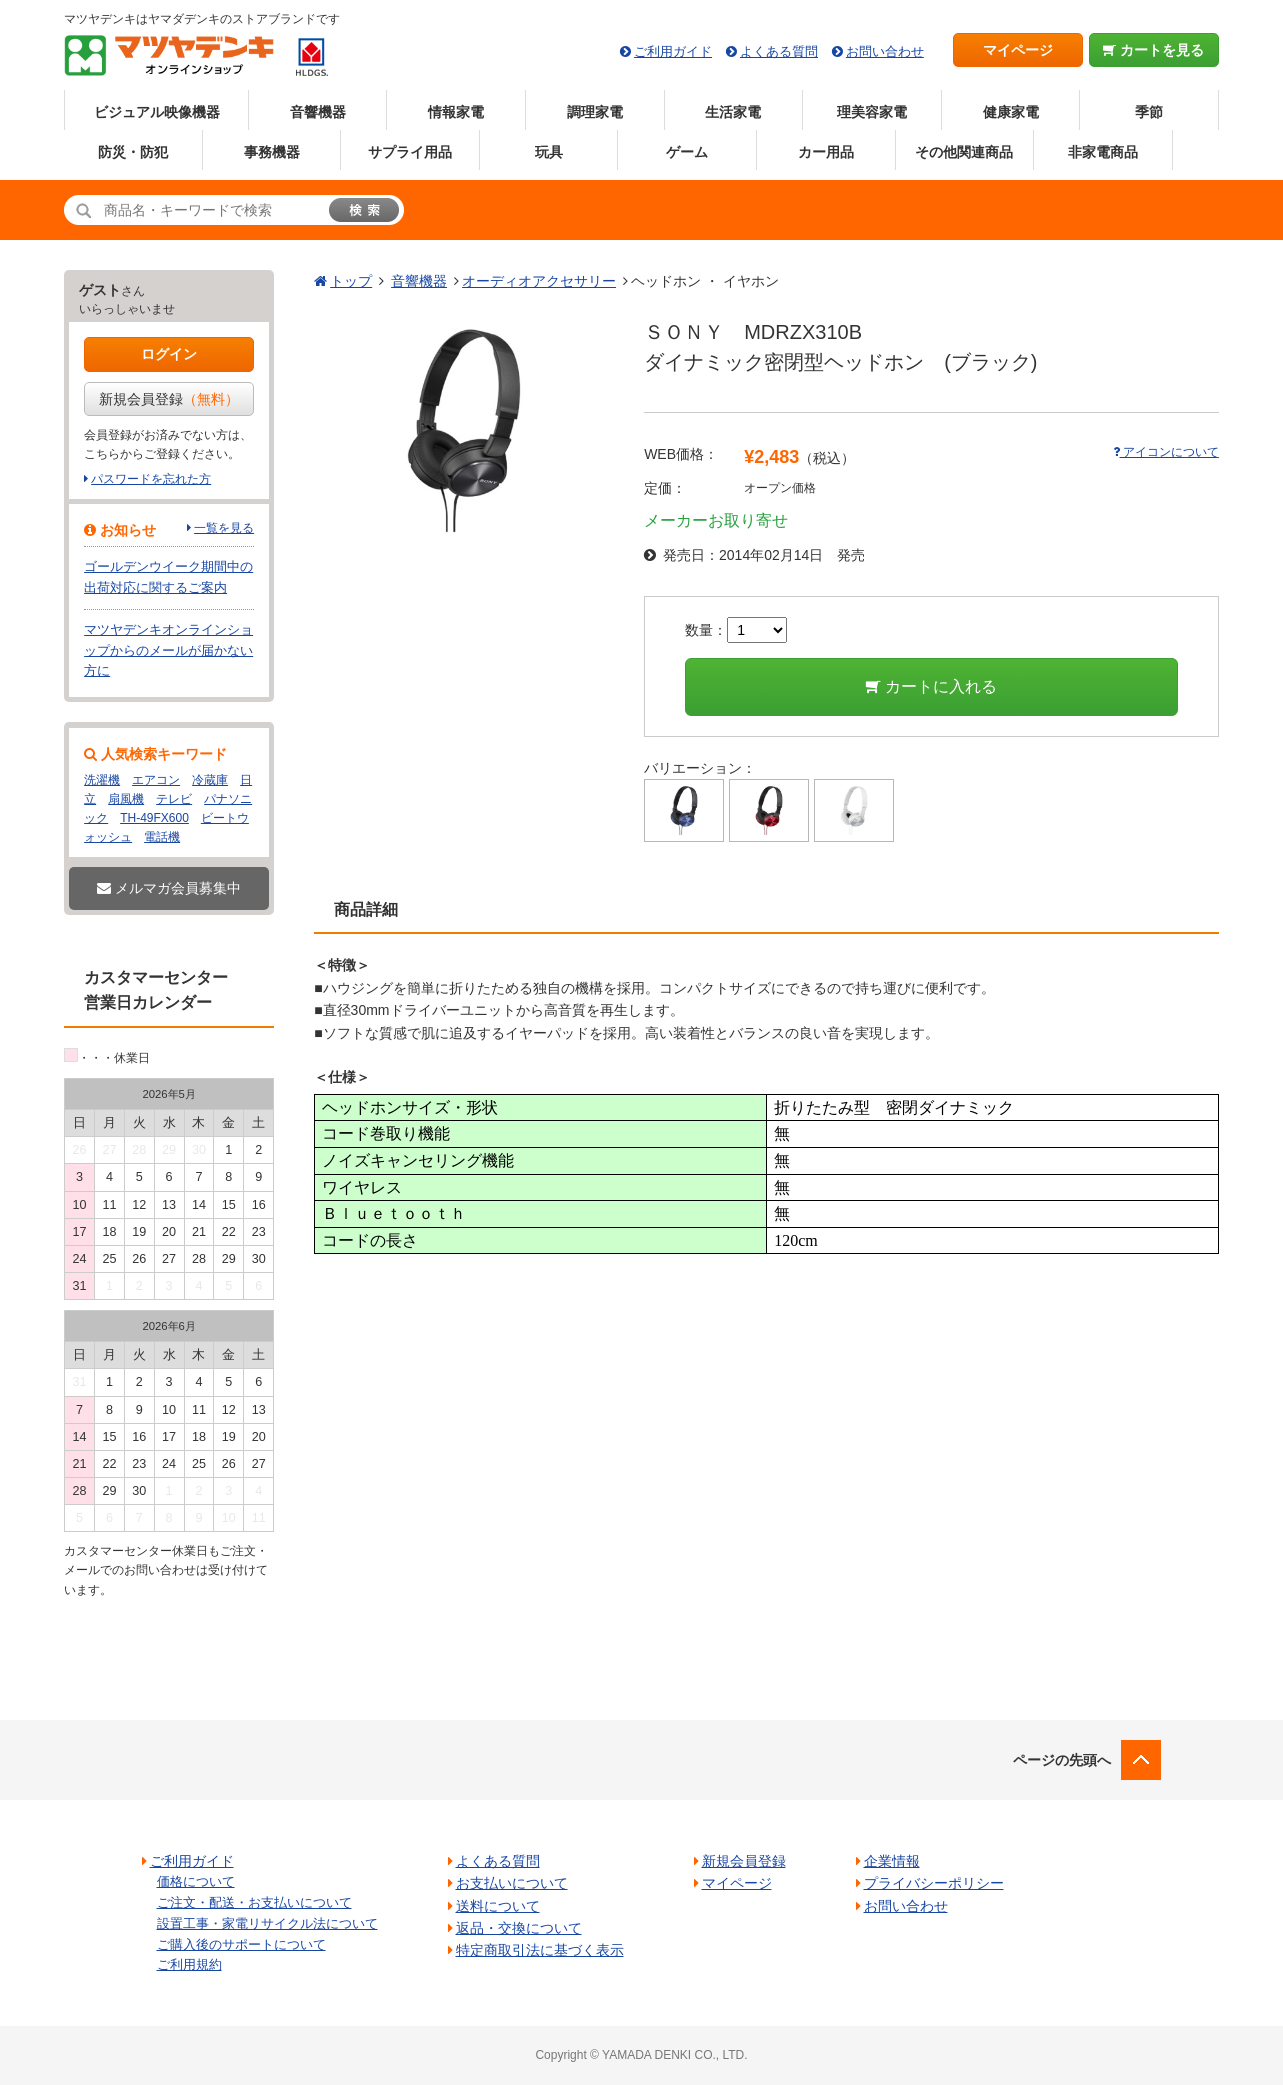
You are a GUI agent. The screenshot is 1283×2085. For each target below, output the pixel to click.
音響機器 (318, 112)
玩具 (549, 152)
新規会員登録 (169, 399)
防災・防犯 (133, 152)
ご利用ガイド (673, 51)
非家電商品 (1103, 152)
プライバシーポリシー (934, 1883)
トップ (351, 281)
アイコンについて (1166, 452)
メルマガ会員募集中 (169, 888)
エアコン (156, 780)
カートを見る (1153, 50)
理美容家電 (872, 112)
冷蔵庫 (210, 780)
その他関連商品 (964, 152)
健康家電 (1011, 112)
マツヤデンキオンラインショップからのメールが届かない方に (168, 650)
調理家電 (595, 112)
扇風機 (126, 799)
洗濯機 (102, 780)
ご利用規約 (189, 1964)
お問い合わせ (885, 51)
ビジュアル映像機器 (157, 112)
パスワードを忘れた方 (151, 479)
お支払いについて (512, 1883)
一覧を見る (224, 528)
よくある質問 (779, 51)
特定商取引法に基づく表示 (540, 1950)
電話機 (162, 837)
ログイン (169, 354)
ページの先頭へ (1062, 1760)
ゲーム (687, 152)
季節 (1149, 112)
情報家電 (456, 112)
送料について (498, 1906)
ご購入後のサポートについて (241, 1944)
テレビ (174, 799)
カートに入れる (931, 686)
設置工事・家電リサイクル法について (267, 1923)
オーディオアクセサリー (539, 281)
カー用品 (826, 152)
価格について (196, 1881)
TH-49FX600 (154, 818)
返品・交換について (519, 1928)
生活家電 (733, 112)
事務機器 (272, 152)
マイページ (1018, 50)
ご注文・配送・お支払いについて (254, 1902)
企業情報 (892, 1861)
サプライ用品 (410, 152)
